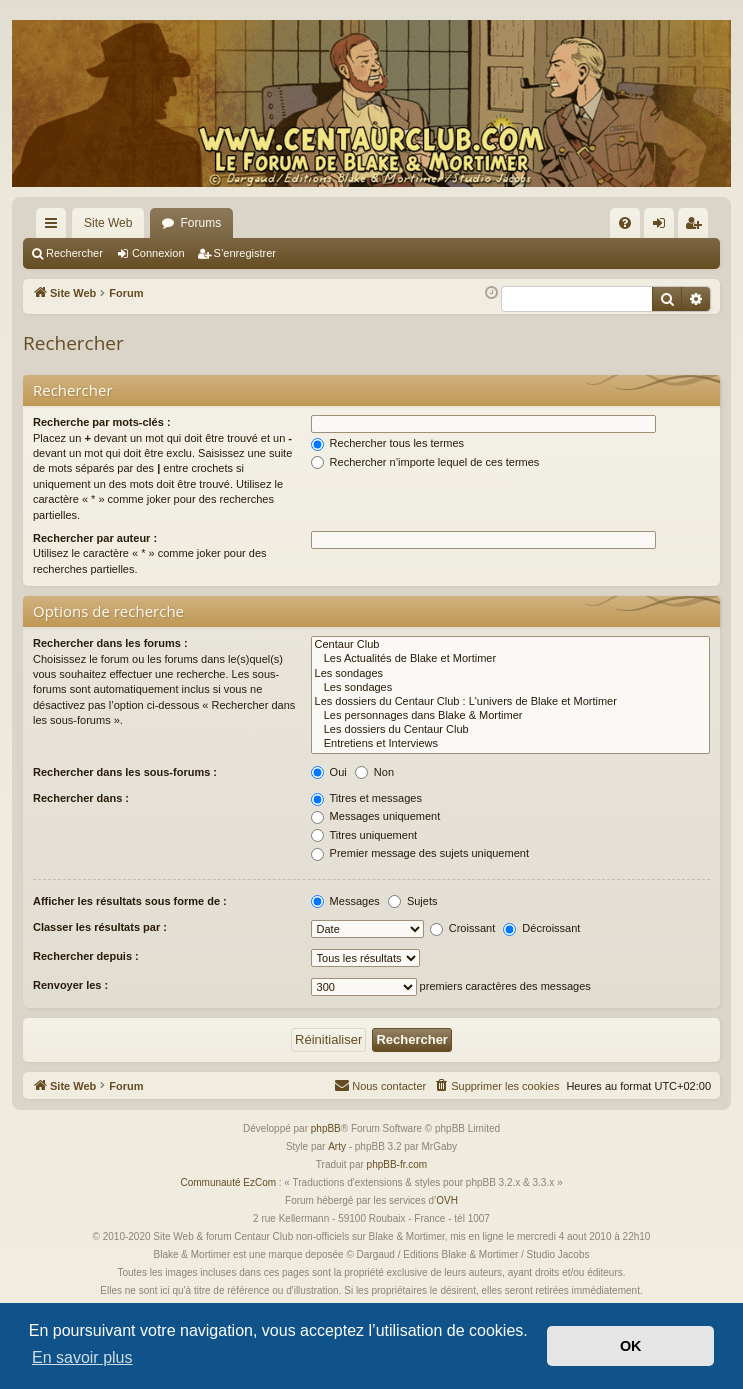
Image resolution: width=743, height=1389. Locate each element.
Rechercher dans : (81, 798)
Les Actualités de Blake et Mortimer (510, 659)
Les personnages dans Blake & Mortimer (510, 716)
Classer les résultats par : (100, 927)
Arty (337, 1146)
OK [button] (631, 1346)
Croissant (463, 928)
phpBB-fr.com (397, 1164)
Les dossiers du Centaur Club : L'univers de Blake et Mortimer (510, 702)
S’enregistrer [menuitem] (697, 227)
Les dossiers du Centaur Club (510, 730)
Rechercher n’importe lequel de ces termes (425, 462)
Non (374, 772)
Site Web (108, 223)
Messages (345, 901)
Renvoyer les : (70, 985)
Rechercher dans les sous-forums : (125, 772)
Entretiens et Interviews (510, 744)
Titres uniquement (364, 835)
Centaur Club (510, 645)
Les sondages (510, 674)
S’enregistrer (245, 253)
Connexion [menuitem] (663, 227)
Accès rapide (55, 227)
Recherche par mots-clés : (102, 422)
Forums (200, 223)
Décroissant (541, 928)
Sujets (413, 901)
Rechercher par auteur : (95, 538)
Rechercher (74, 253)
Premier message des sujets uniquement (420, 853)
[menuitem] (625, 223)
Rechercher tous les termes (388, 443)
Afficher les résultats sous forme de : (130, 901)
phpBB (326, 1128)
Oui (329, 772)
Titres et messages (366, 798)
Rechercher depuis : (86, 956)
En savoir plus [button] (82, 1357)
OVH (447, 1200)
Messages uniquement (376, 816)
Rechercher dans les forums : (110, 643)
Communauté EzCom (228, 1182)
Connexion (158, 253)
